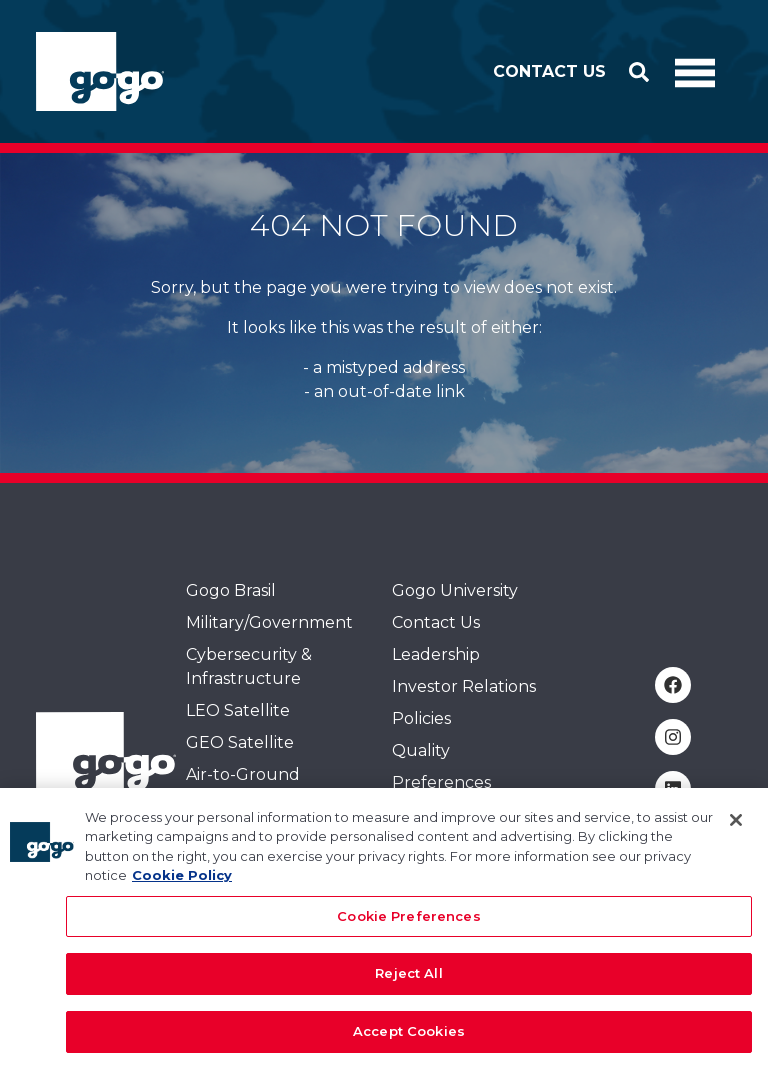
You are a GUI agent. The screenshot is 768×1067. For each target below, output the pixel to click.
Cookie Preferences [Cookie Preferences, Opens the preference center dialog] (408, 925)
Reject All (408, 982)
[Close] (736, 829)
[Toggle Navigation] (695, 72)
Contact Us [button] (549, 71)
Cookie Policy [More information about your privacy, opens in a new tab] (182, 884)
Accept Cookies (409, 1040)
